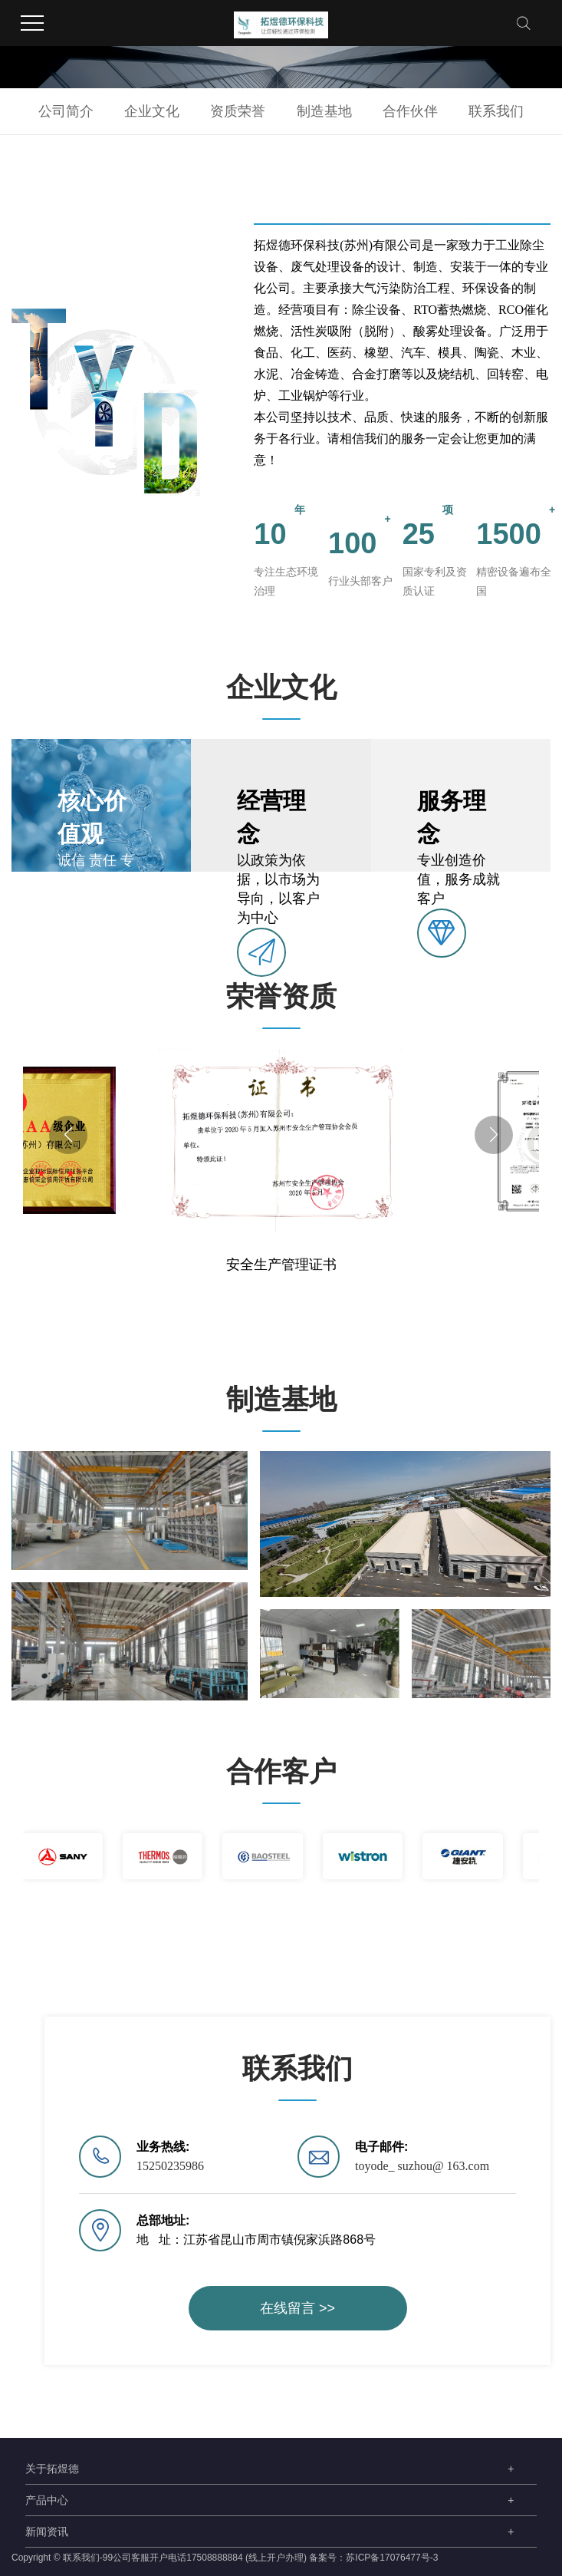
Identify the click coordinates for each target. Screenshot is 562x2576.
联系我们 (496, 111)
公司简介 (66, 111)
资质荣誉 (237, 111)
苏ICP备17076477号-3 (392, 2557)
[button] (68, 1135)
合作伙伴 (410, 111)
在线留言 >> (297, 2308)
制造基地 (324, 111)
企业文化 (151, 111)
